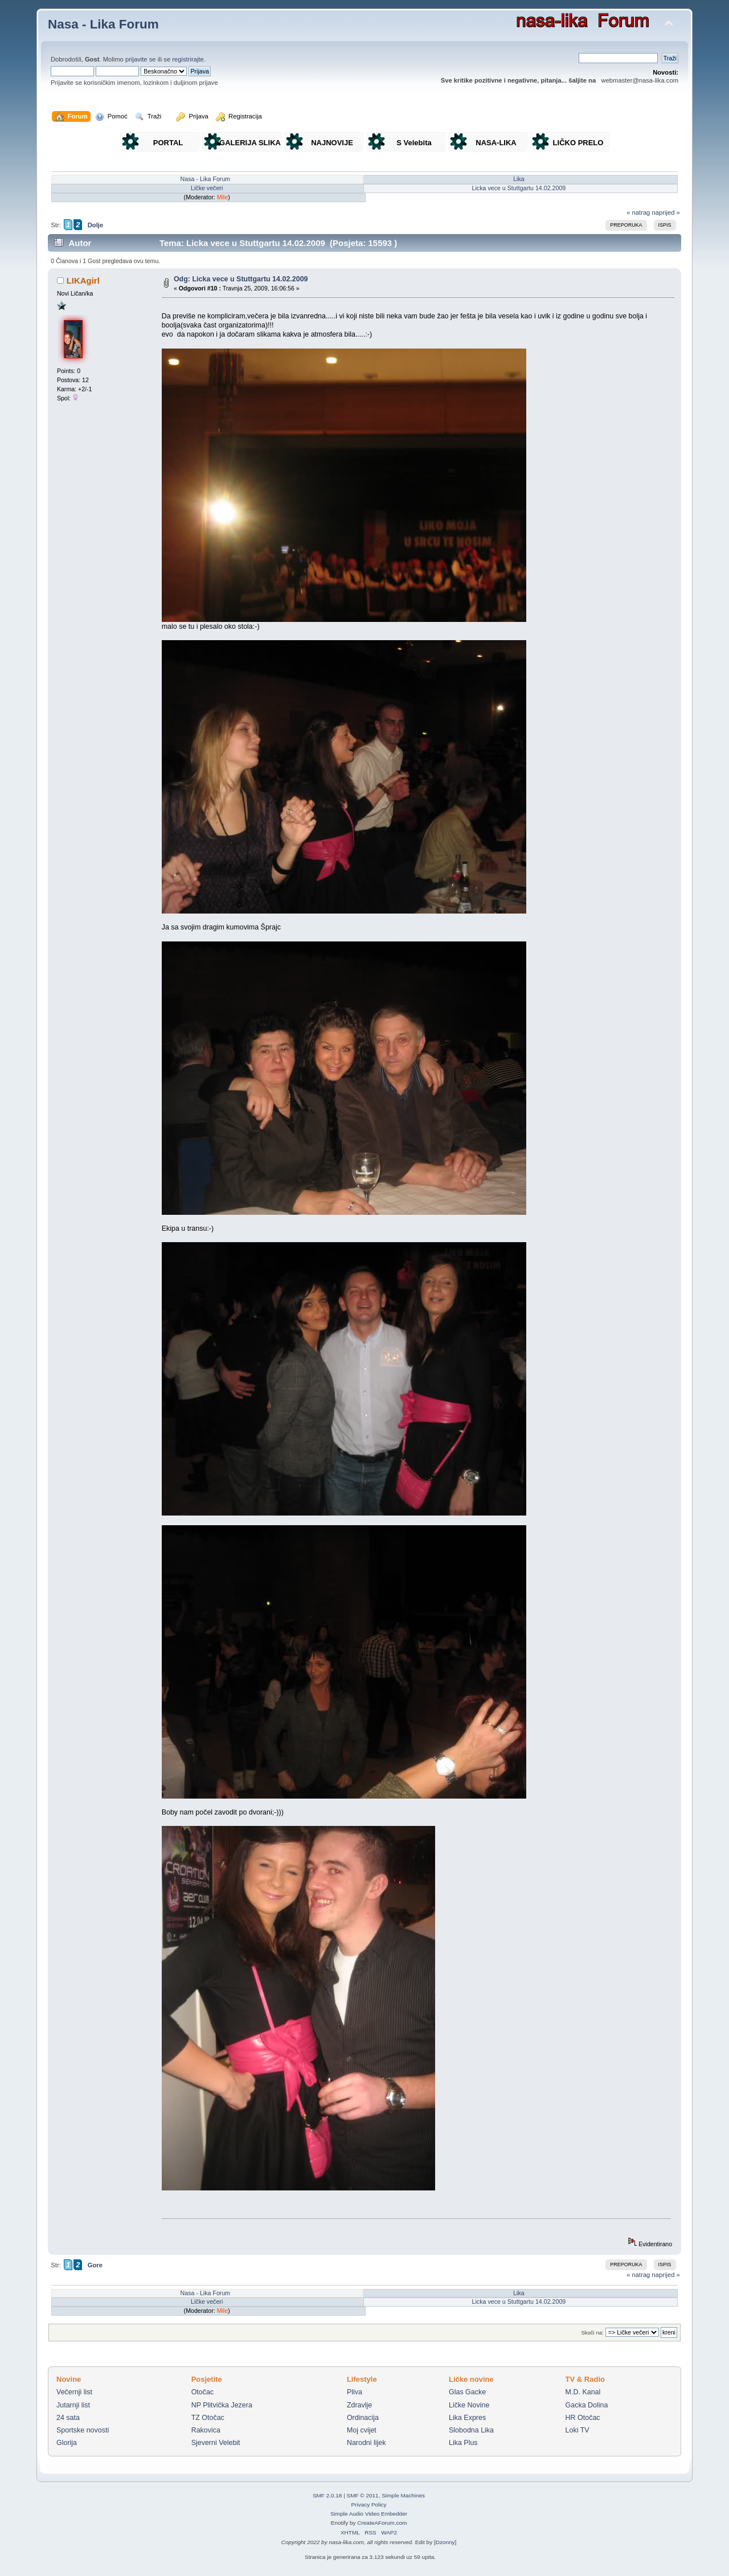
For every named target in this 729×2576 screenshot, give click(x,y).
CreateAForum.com (382, 2523)
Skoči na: (592, 2332)
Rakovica (205, 2430)
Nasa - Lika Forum (103, 24)
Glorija (66, 2443)
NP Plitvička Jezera (221, 2405)
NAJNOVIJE (332, 142)
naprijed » (665, 212)
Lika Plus (463, 2443)
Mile (222, 197)
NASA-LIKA (496, 142)
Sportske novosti (82, 2430)
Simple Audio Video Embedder (368, 2514)
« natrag (638, 212)
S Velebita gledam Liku (414, 144)
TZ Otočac (207, 2418)
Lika (519, 178)
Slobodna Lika (471, 2430)
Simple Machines (403, 2495)
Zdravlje (359, 2405)
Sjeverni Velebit (215, 2443)
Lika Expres (467, 2418)
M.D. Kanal (583, 2392)
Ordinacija (363, 2418)
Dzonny (445, 2542)
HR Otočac (583, 2418)
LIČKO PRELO (578, 142)
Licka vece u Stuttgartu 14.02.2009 (519, 188)
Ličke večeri (207, 188)
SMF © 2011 (363, 2495)
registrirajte (188, 59)
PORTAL (168, 142)
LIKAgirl (83, 280)
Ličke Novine (469, 2405)
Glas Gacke (467, 2392)
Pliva (354, 2392)
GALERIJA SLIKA (250, 142)
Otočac (202, 2392)
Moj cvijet (361, 2430)
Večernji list (74, 2392)
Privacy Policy (368, 2504)
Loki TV (577, 2430)
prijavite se (140, 59)
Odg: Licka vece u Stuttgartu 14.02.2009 (241, 279)
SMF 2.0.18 (327, 2495)
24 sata (68, 2418)
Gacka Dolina (587, 2405)
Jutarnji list (73, 2405)
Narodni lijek (366, 2443)
